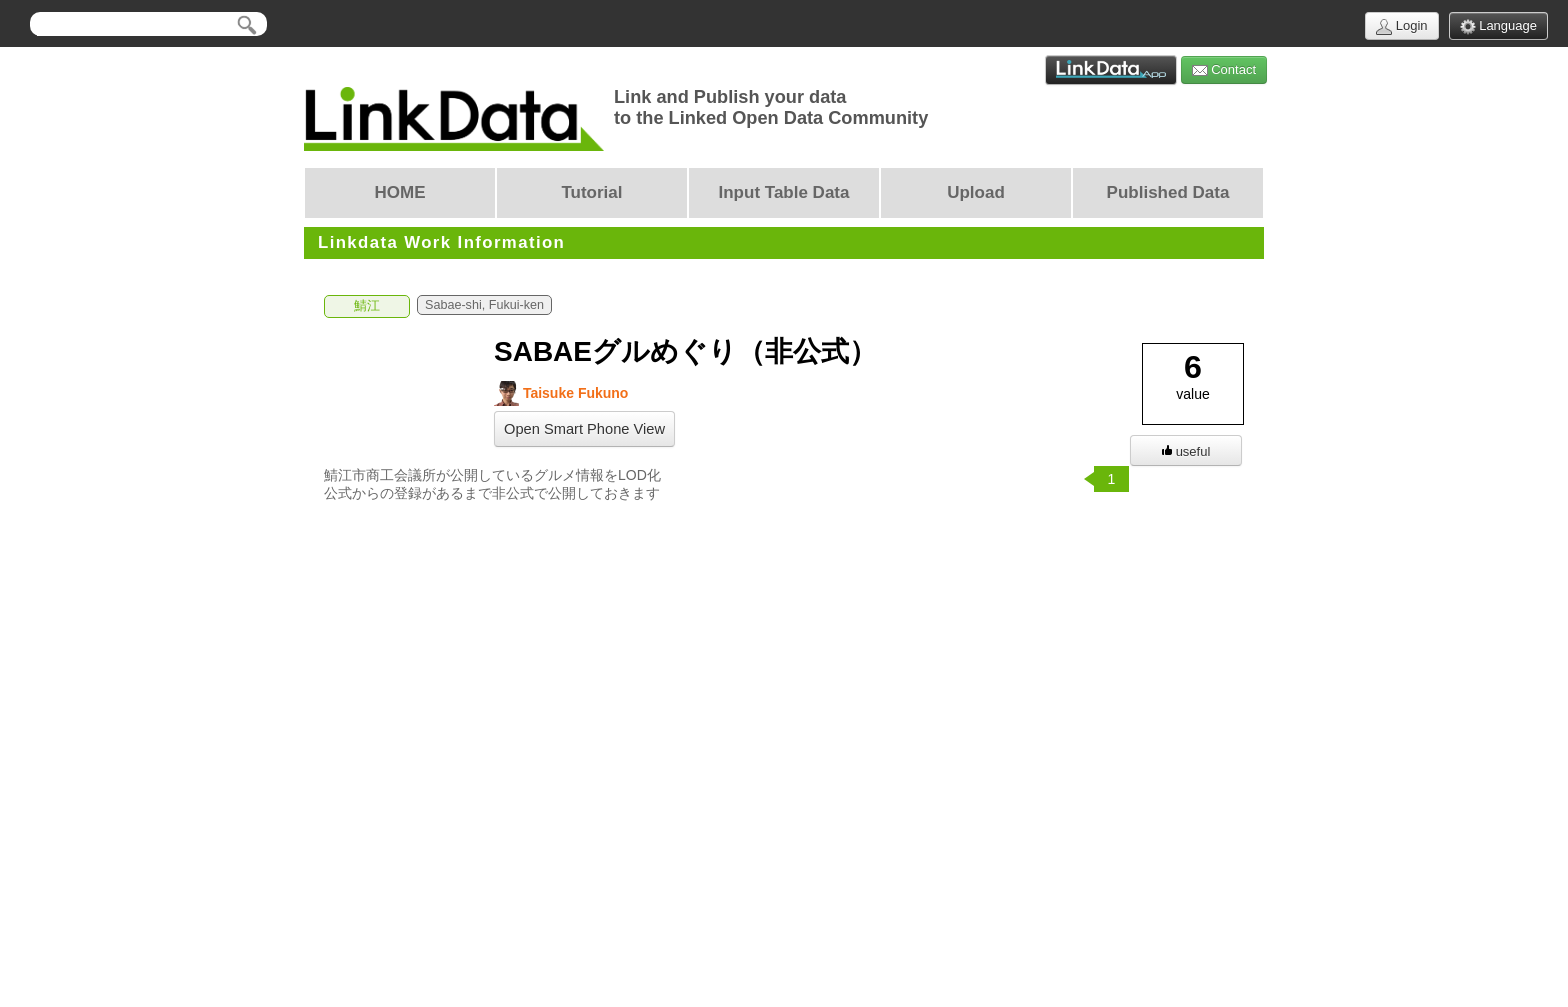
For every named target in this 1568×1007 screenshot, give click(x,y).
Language (1498, 26)
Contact (1224, 70)
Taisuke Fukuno (561, 393)
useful (1186, 451)
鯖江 (367, 306)
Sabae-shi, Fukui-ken (484, 305)
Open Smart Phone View (584, 429)
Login (1401, 26)
